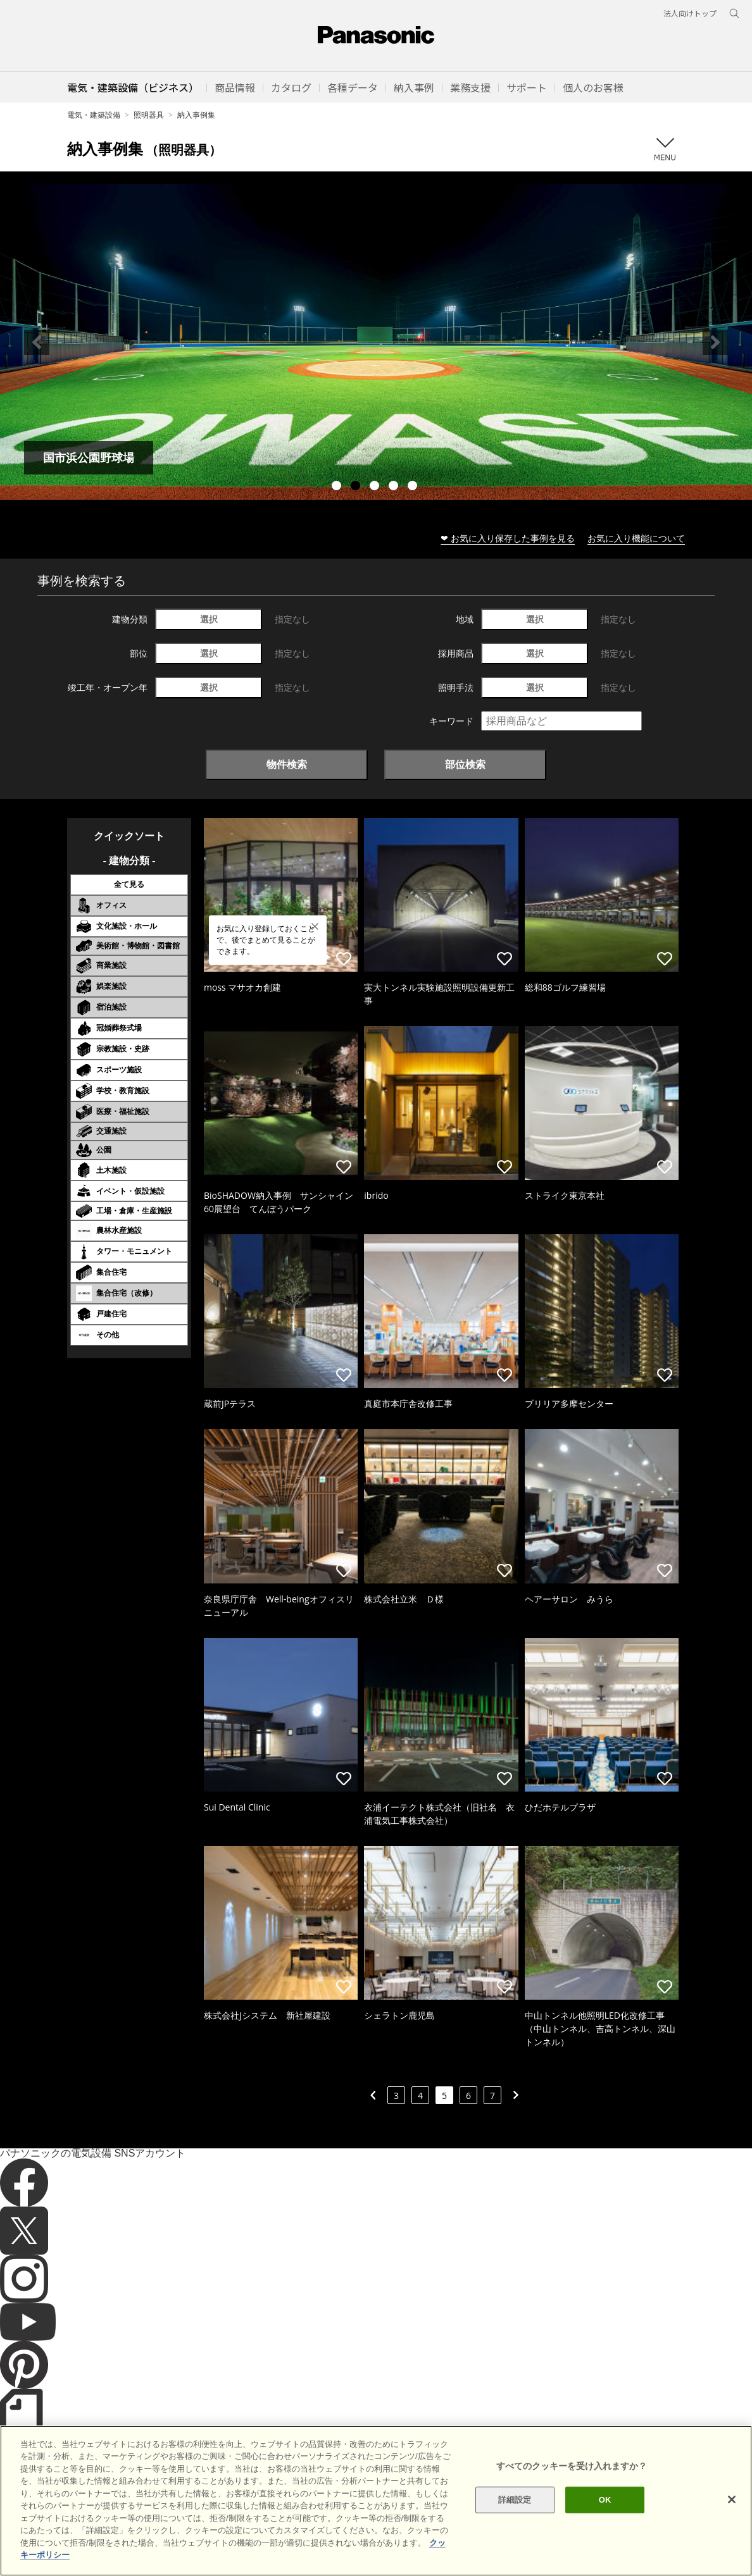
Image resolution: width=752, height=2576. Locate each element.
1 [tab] (338, 487)
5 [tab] (414, 487)
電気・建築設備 (93, 114)
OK (605, 2500)
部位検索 (465, 764)
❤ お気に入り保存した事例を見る (508, 538)
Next (715, 342)
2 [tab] (357, 487)
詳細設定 (515, 2500)
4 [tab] (395, 487)
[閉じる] (732, 2499)
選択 (209, 619)
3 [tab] (376, 487)
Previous (36, 342)
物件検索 (286, 764)
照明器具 (149, 114)
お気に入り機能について (636, 538)
